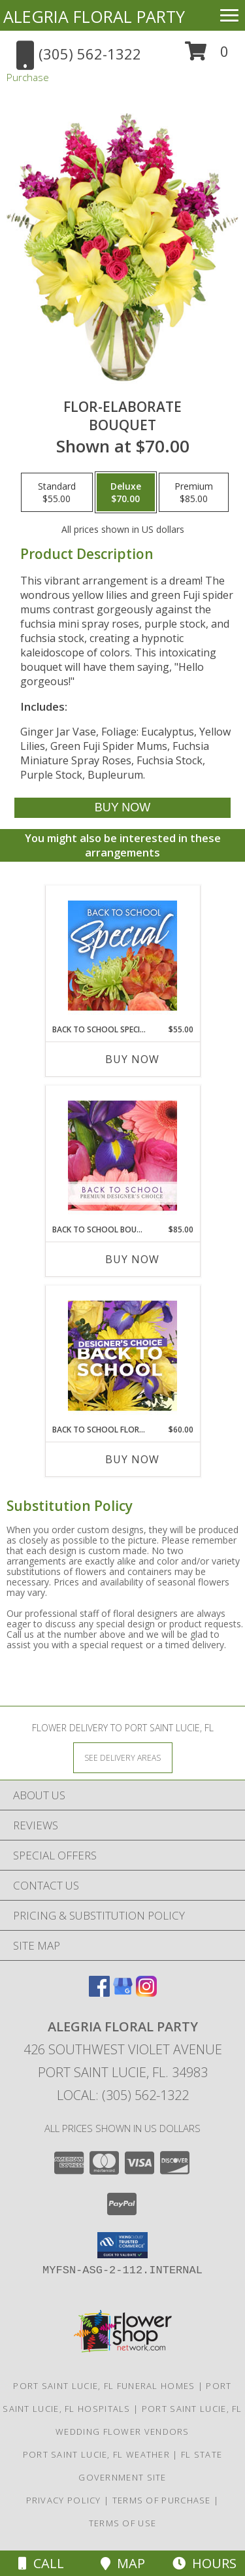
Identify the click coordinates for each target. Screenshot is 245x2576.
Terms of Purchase (161, 2500)
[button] (207, 56)
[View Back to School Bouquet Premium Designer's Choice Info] (122, 1155)
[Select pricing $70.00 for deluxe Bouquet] (126, 492)
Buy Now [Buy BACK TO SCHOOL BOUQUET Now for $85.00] (132, 1259)
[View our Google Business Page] (122, 1992)
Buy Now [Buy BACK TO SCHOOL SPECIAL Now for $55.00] (132, 1059)
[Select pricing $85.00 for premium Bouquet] (193, 492)
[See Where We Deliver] (122, 1757)
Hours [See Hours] (204, 2563)
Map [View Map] (123, 2563)
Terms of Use (123, 2523)
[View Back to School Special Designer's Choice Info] (122, 955)
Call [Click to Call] (41, 2563)
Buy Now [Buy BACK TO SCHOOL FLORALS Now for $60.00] (132, 1459)
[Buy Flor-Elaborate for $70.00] (122, 808)
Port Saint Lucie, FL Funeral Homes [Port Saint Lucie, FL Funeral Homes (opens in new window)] (104, 2386)
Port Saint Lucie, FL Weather (96, 2454)
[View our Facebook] (99, 1992)
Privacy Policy (63, 2500)
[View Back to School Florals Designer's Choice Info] (122, 1355)
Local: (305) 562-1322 (123, 2095)
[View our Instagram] (146, 1992)
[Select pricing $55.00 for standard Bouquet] (57, 492)
